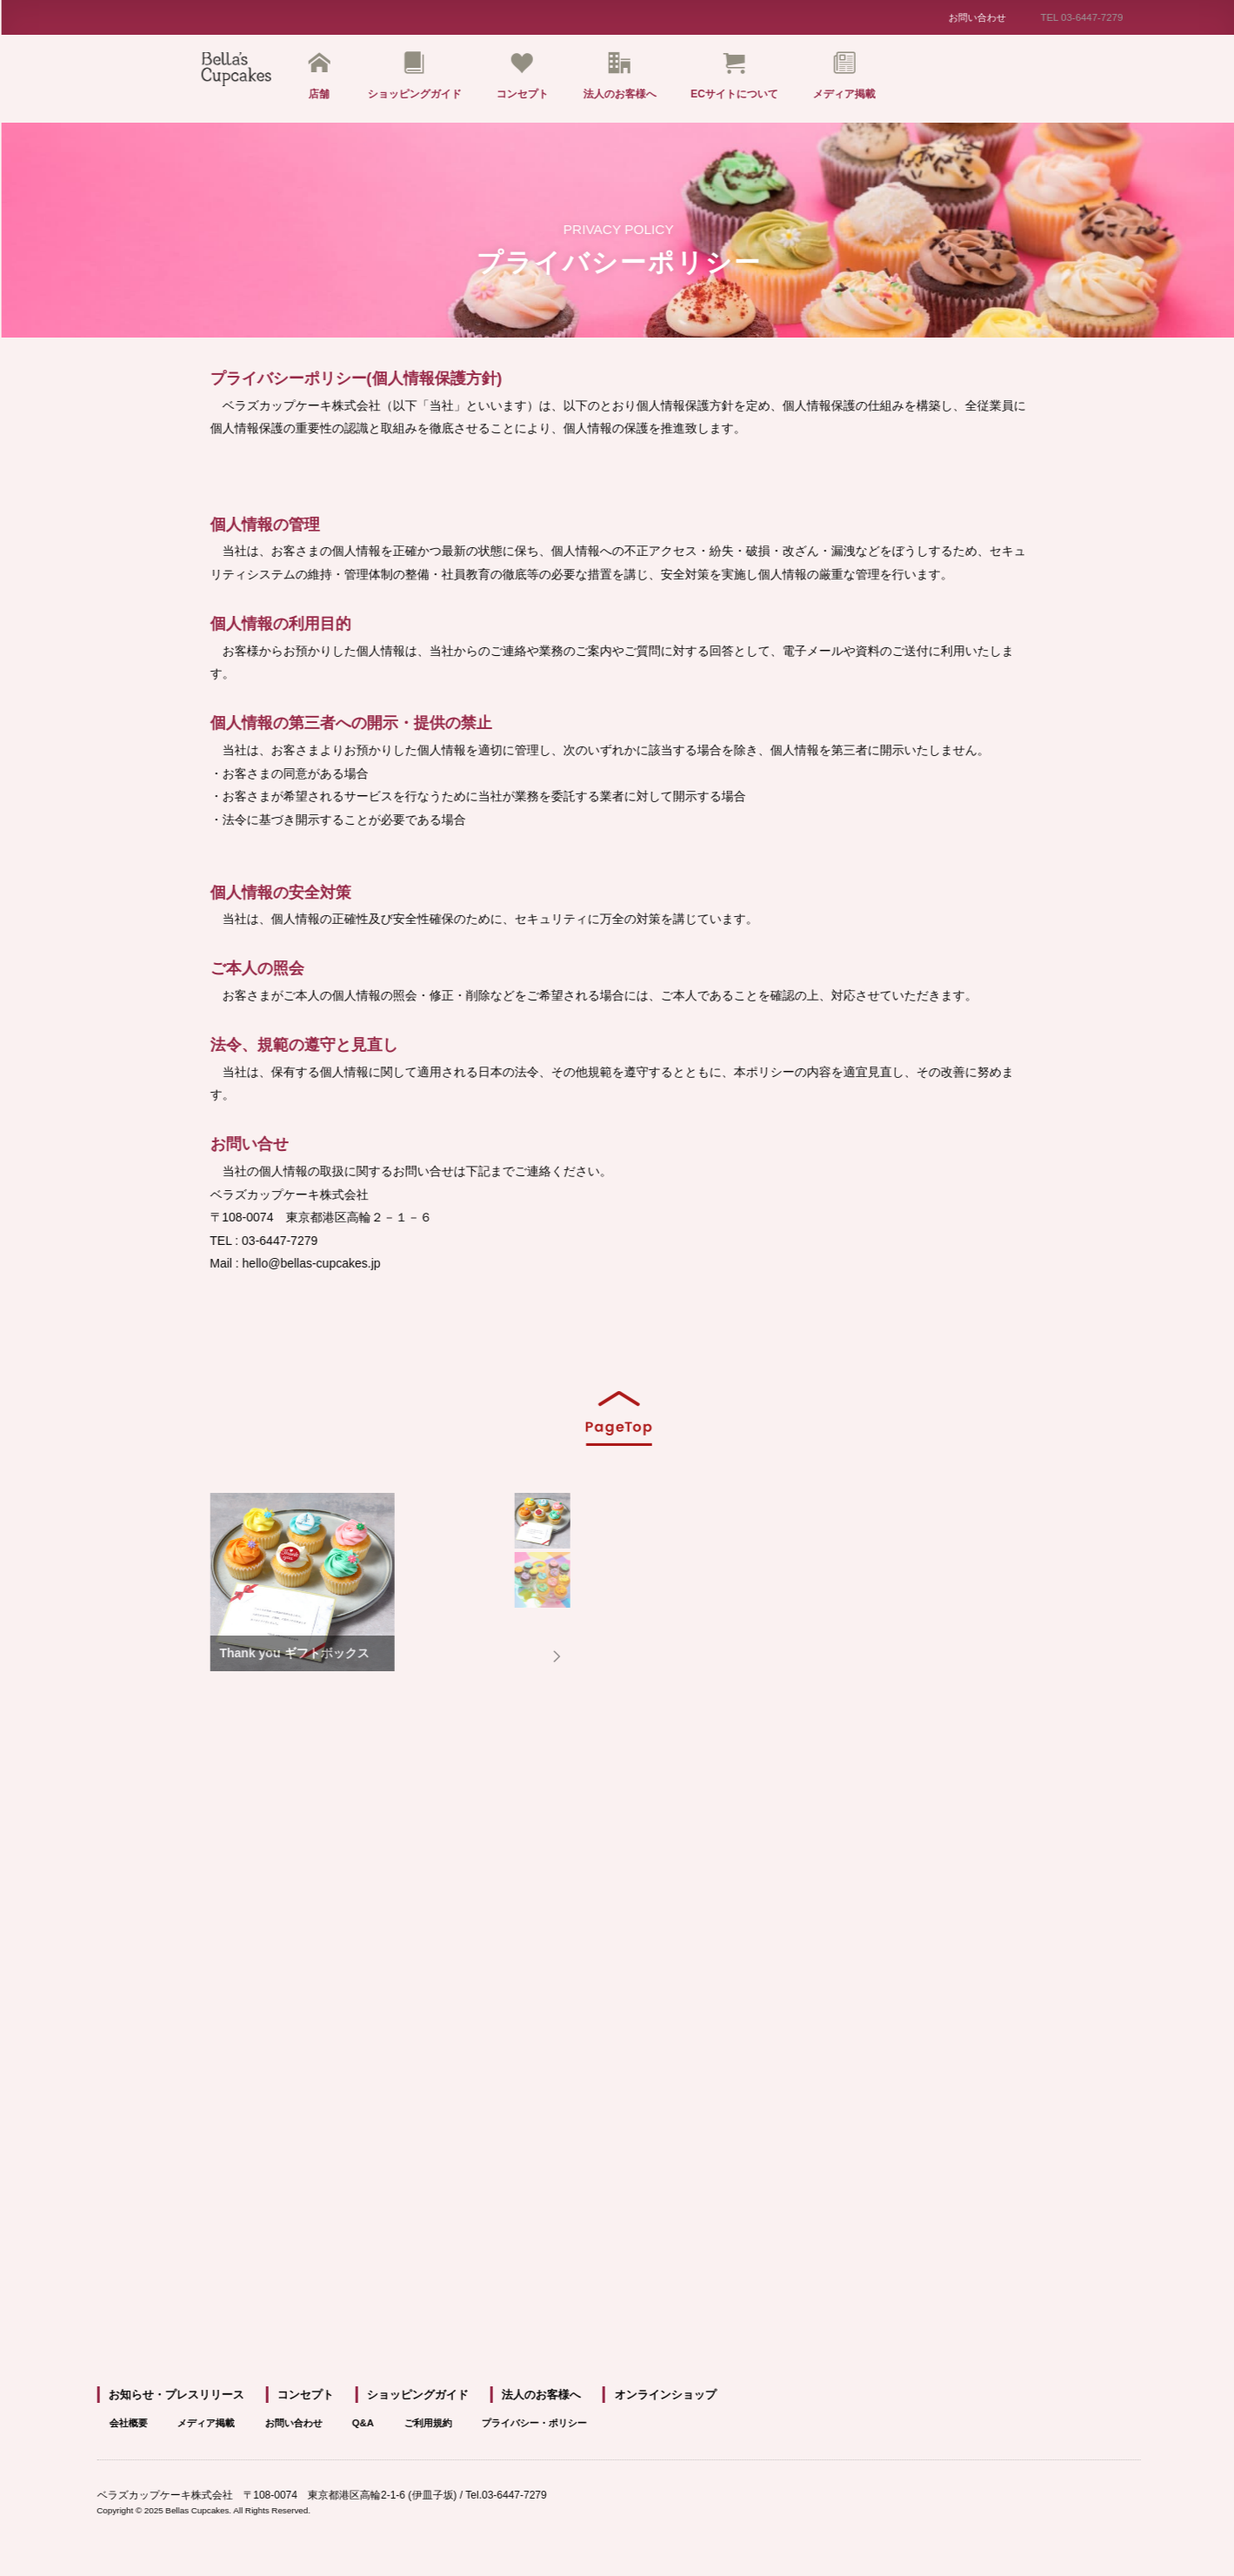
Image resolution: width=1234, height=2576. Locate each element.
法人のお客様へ (631, 79)
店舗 (331, 79)
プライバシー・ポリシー (599, 2430)
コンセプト (534, 79)
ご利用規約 (481, 2430)
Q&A (408, 2430)
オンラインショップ (667, 2403)
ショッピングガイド (426, 79)
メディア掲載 (856, 79)
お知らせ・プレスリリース (186, 2403)
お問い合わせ (982, 18)
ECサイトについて (746, 79)
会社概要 (147, 2430)
